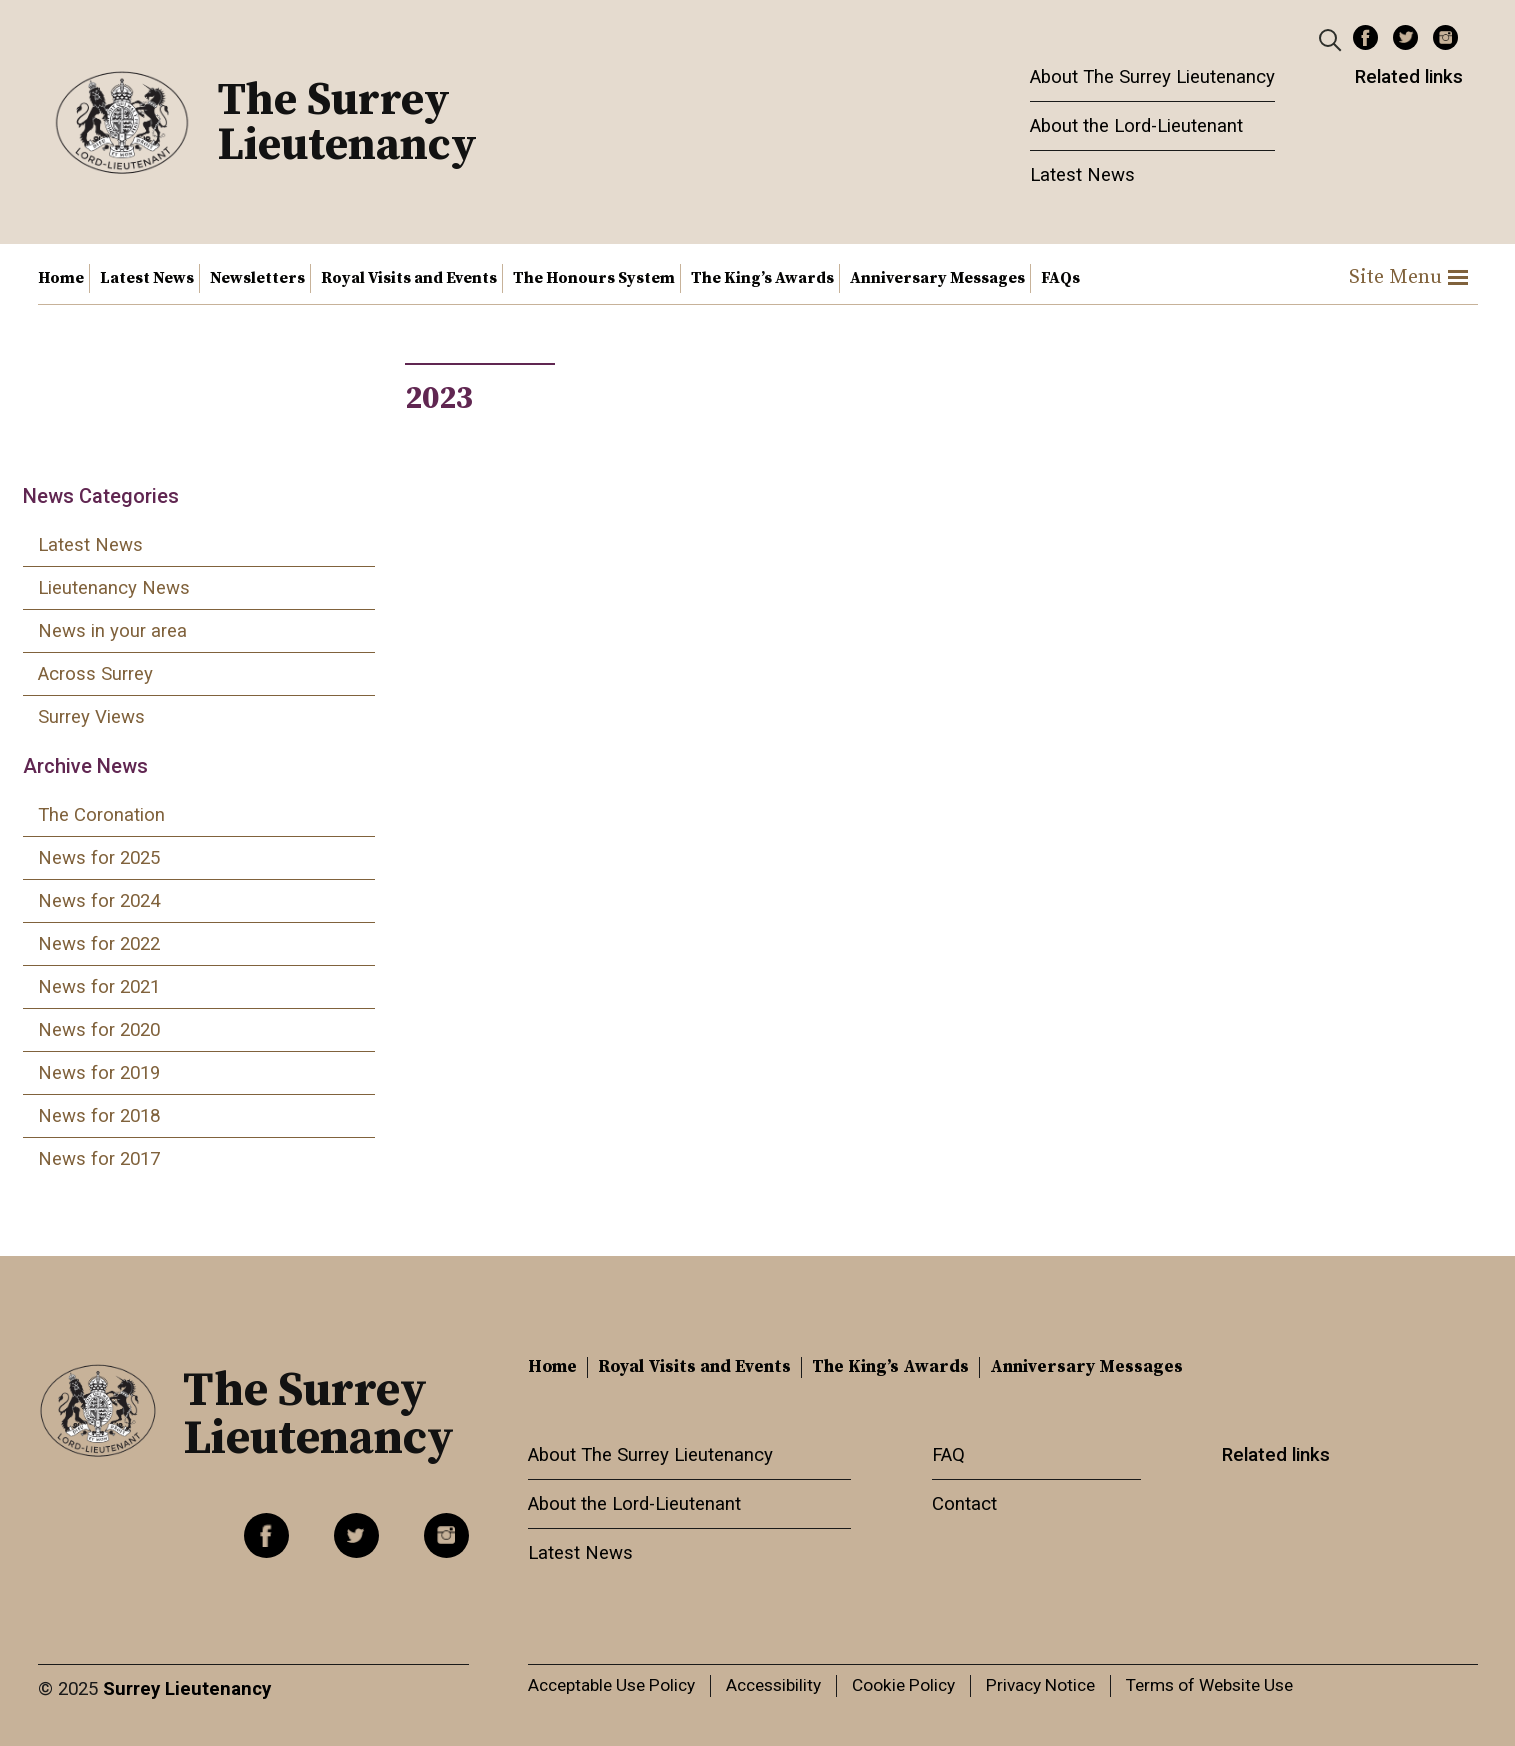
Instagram (1445, 37)
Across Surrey (95, 674)
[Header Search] (1332, 39)
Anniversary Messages (937, 278)
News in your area (112, 631)
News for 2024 (99, 901)
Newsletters (257, 278)
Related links (1409, 77)
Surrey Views (91, 717)
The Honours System (594, 278)
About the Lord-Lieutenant (1136, 126)
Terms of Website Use (1209, 1685)
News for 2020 (99, 1030)
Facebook (1365, 37)
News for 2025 (99, 858)
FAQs (1060, 278)
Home (61, 278)
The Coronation (101, 815)
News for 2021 (99, 987)
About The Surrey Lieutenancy (1152, 77)
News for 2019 (99, 1073)
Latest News (1082, 175)
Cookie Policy (903, 1685)
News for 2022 (99, 944)
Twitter (1405, 37)
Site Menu (1408, 277)
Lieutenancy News (114, 588)
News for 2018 (99, 1116)
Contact (964, 1504)
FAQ (948, 1455)
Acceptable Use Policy (611, 1685)
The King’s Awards (762, 278)
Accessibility (773, 1685)
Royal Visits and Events (409, 278)
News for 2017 (99, 1159)
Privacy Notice (1040, 1685)
